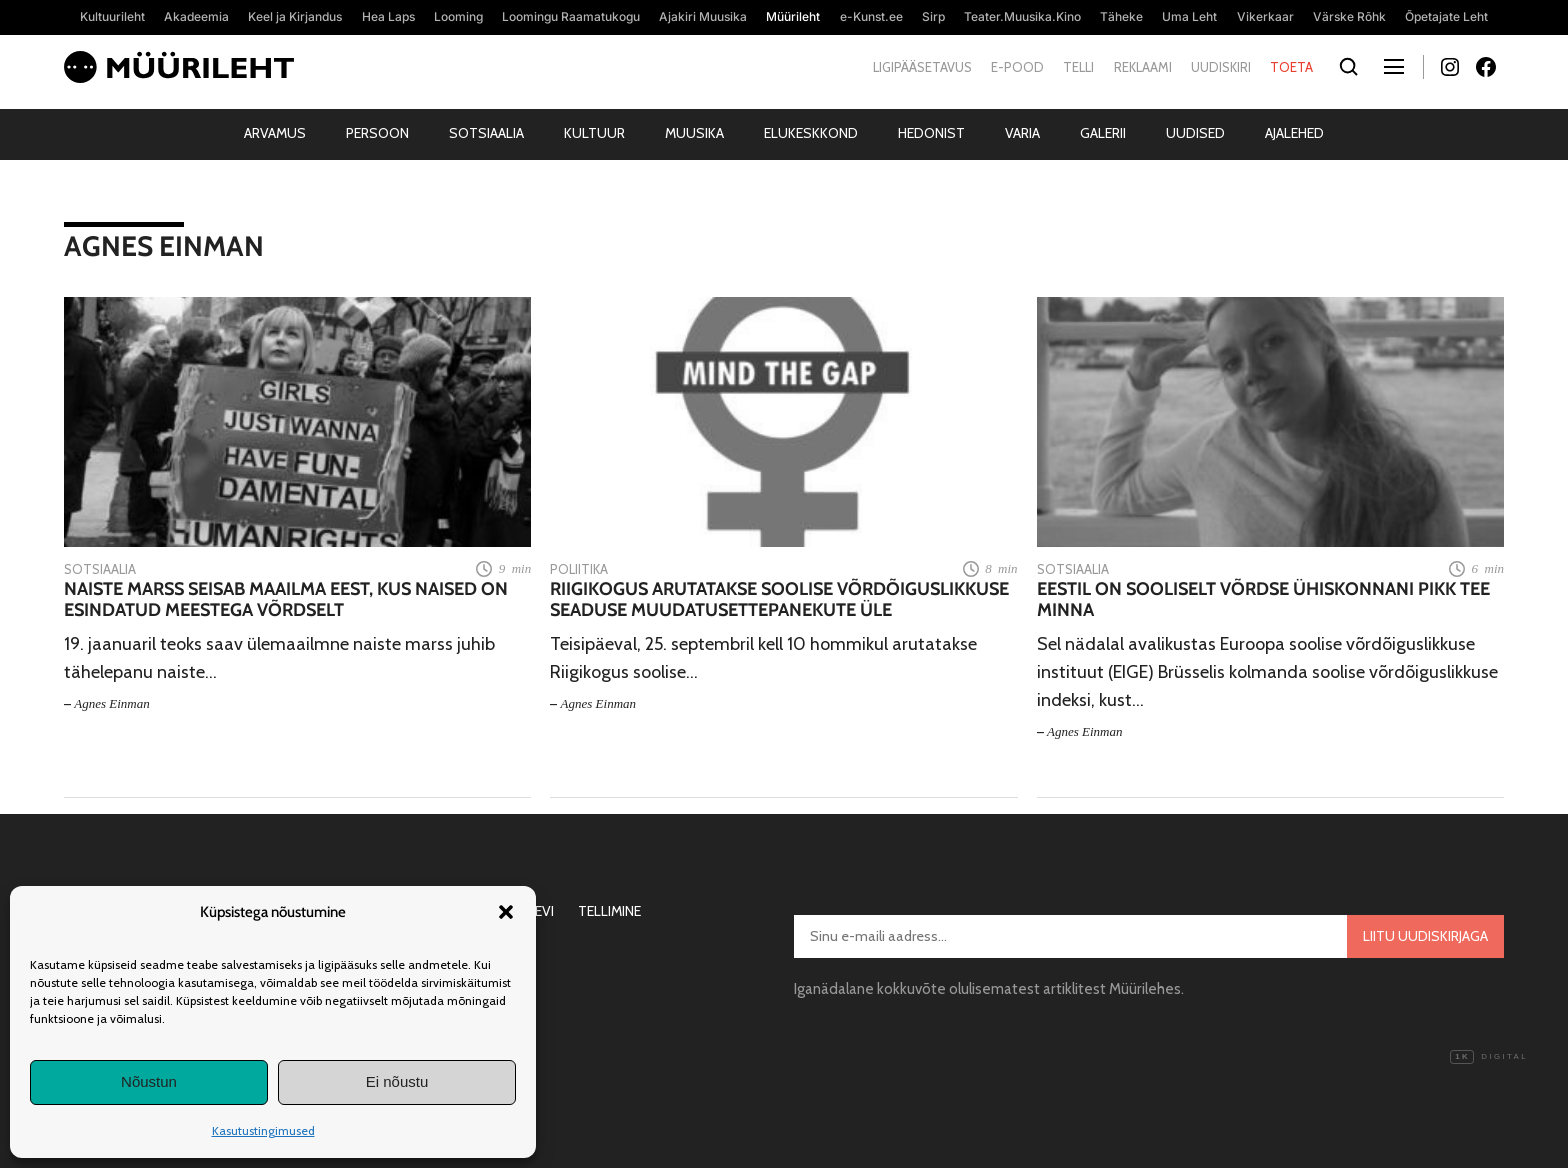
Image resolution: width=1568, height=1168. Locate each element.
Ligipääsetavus (922, 67)
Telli (1078, 67)
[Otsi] (1348, 67)
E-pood (1017, 67)
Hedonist (931, 133)
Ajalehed (1294, 133)
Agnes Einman (111, 703)
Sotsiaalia (486, 133)
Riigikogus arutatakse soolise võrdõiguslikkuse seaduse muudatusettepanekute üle (779, 600)
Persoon (377, 133)
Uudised (1195, 133)
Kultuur (594, 133)
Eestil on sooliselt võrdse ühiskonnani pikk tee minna (1263, 600)
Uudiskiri (1221, 67)
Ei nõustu (397, 1081)
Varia (1022, 133)
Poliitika (579, 569)
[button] (506, 912)
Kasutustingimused (263, 1130)
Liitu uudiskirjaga (1425, 936)
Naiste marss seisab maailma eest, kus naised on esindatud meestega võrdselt (286, 600)
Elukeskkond (811, 133)
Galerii (1103, 133)
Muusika (694, 133)
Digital (1489, 1057)
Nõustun (149, 1081)
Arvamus (275, 133)
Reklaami (1143, 67)
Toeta (1291, 67)
